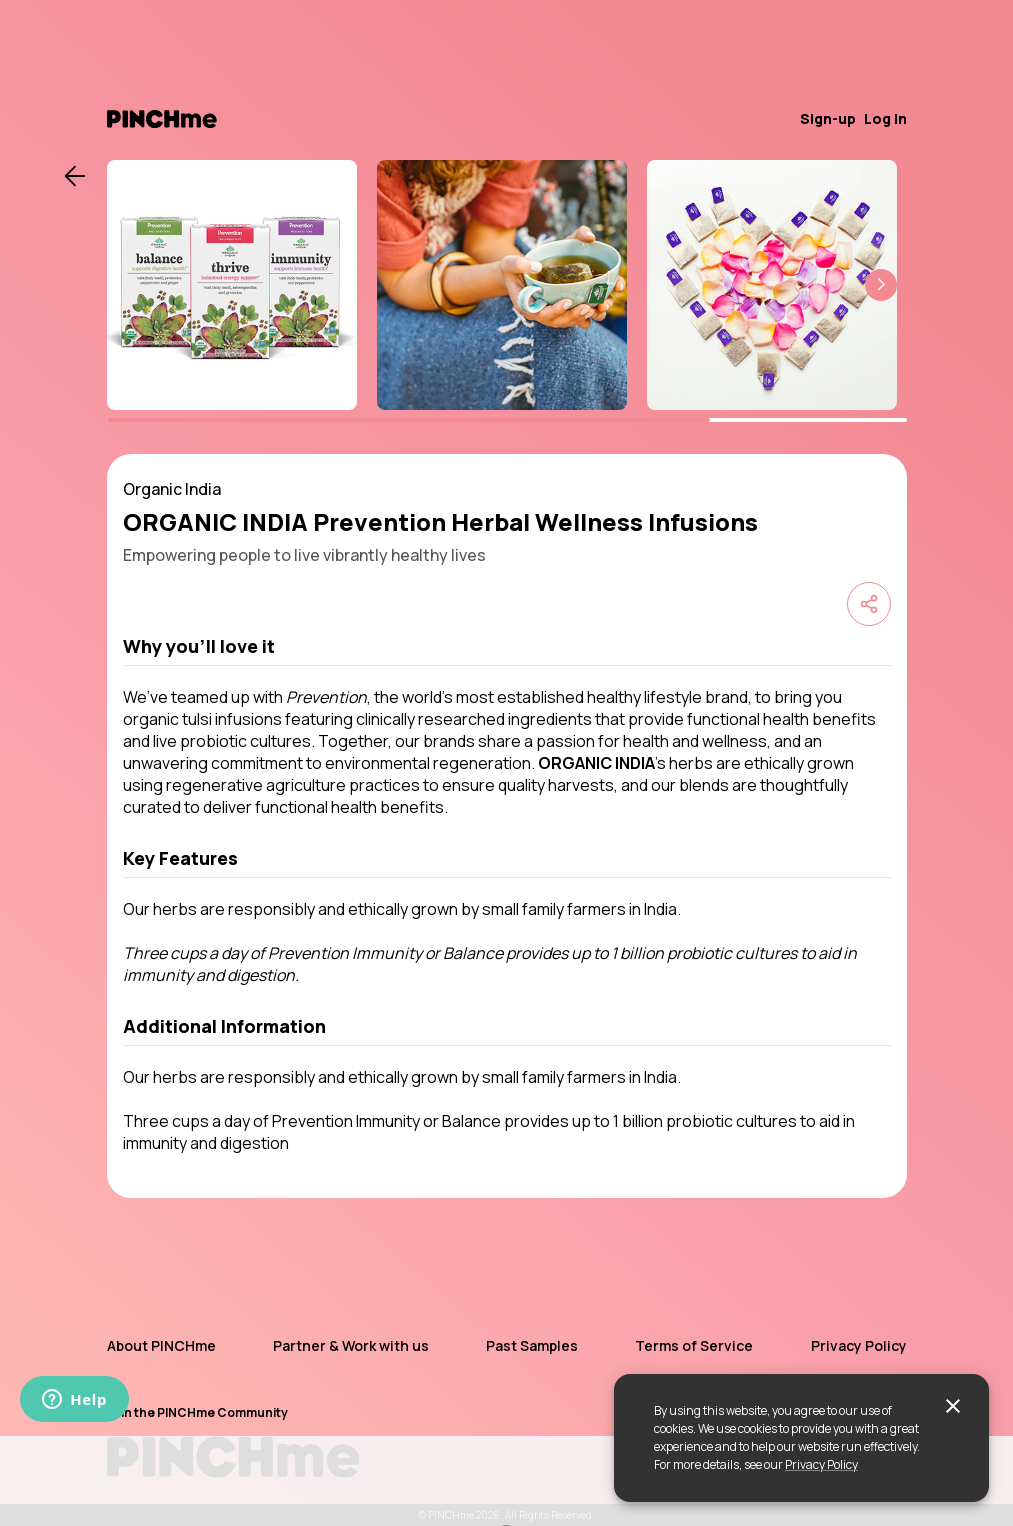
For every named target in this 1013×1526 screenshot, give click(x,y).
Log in (885, 118)
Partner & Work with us (351, 1345)
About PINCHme (161, 1345)
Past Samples (532, 1345)
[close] (953, 1406)
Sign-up (828, 118)
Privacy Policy (821, 1464)
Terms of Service (694, 1345)
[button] (881, 285)
